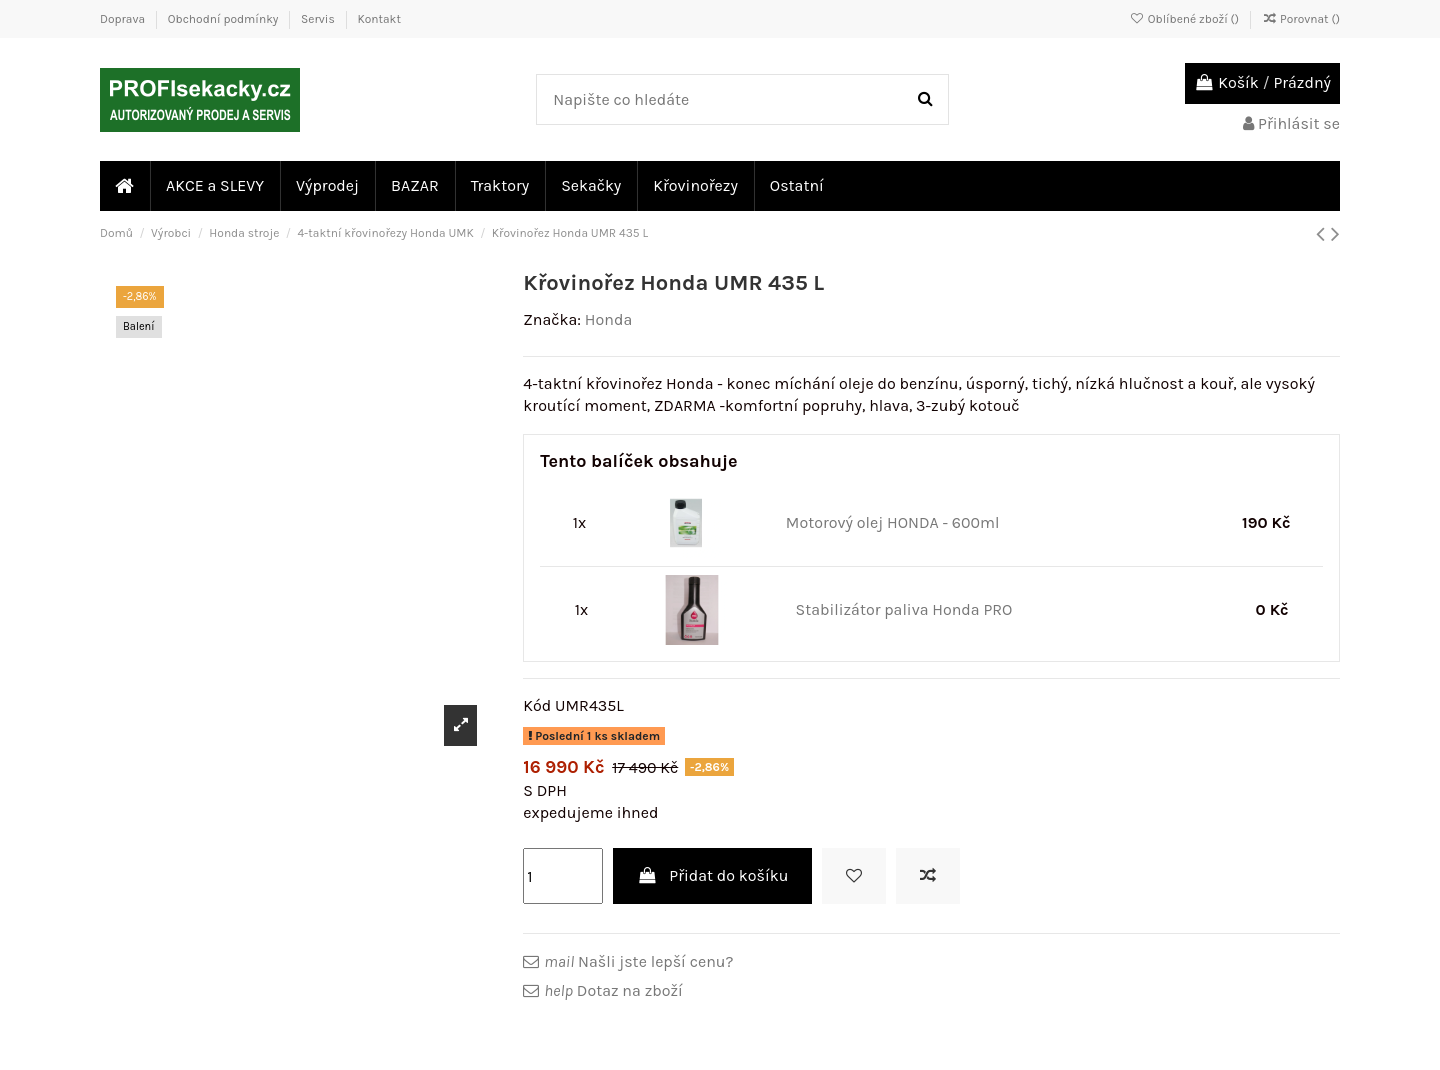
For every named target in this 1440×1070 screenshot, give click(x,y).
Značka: (552, 319)
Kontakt (378, 19)
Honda (608, 319)
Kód (537, 705)
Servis (319, 19)
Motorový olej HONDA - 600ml (893, 522)
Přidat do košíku (713, 875)
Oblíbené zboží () (1186, 19)
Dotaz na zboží (613, 990)
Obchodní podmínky (224, 19)
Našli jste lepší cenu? (638, 961)
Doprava (124, 19)
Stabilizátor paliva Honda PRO (903, 609)
